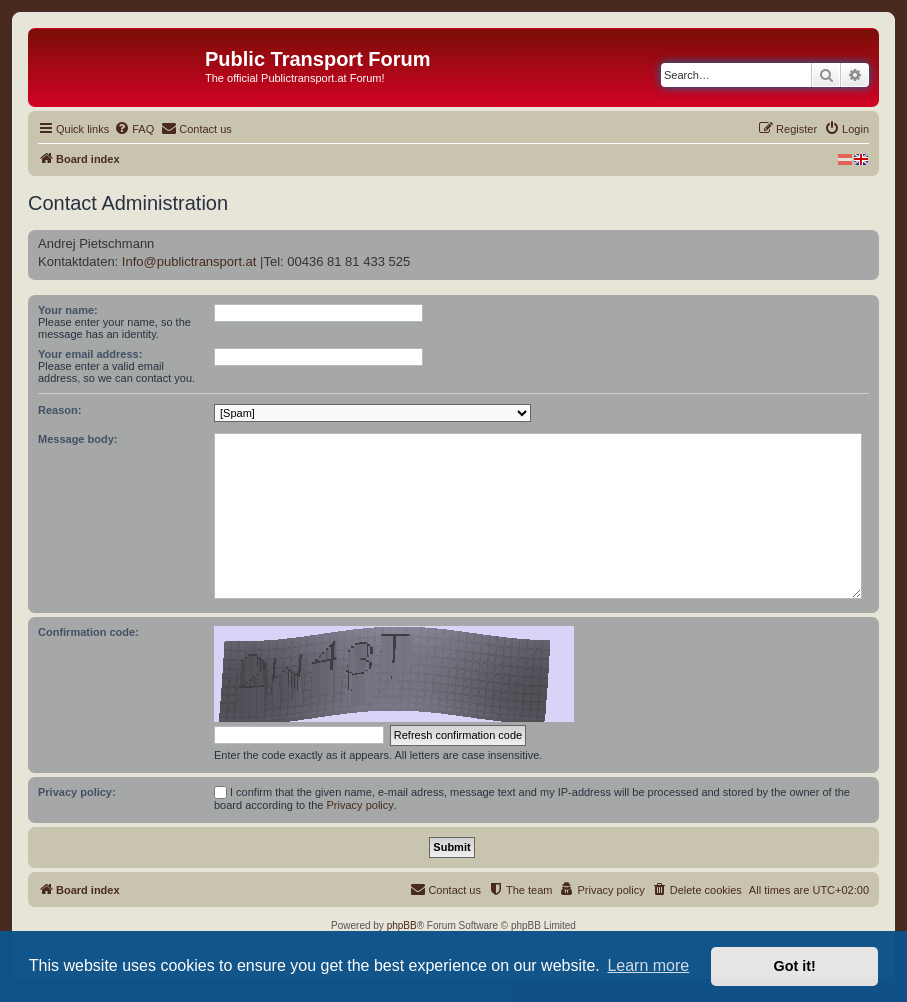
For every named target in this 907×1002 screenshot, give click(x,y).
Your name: (68, 310)
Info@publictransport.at (189, 261)
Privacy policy (360, 805)
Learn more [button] (648, 965)
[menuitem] (134, 129)
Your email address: (90, 354)
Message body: (77, 439)
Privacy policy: (77, 792)
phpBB (402, 925)
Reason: (59, 410)
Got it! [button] (795, 966)
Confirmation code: (88, 632)
